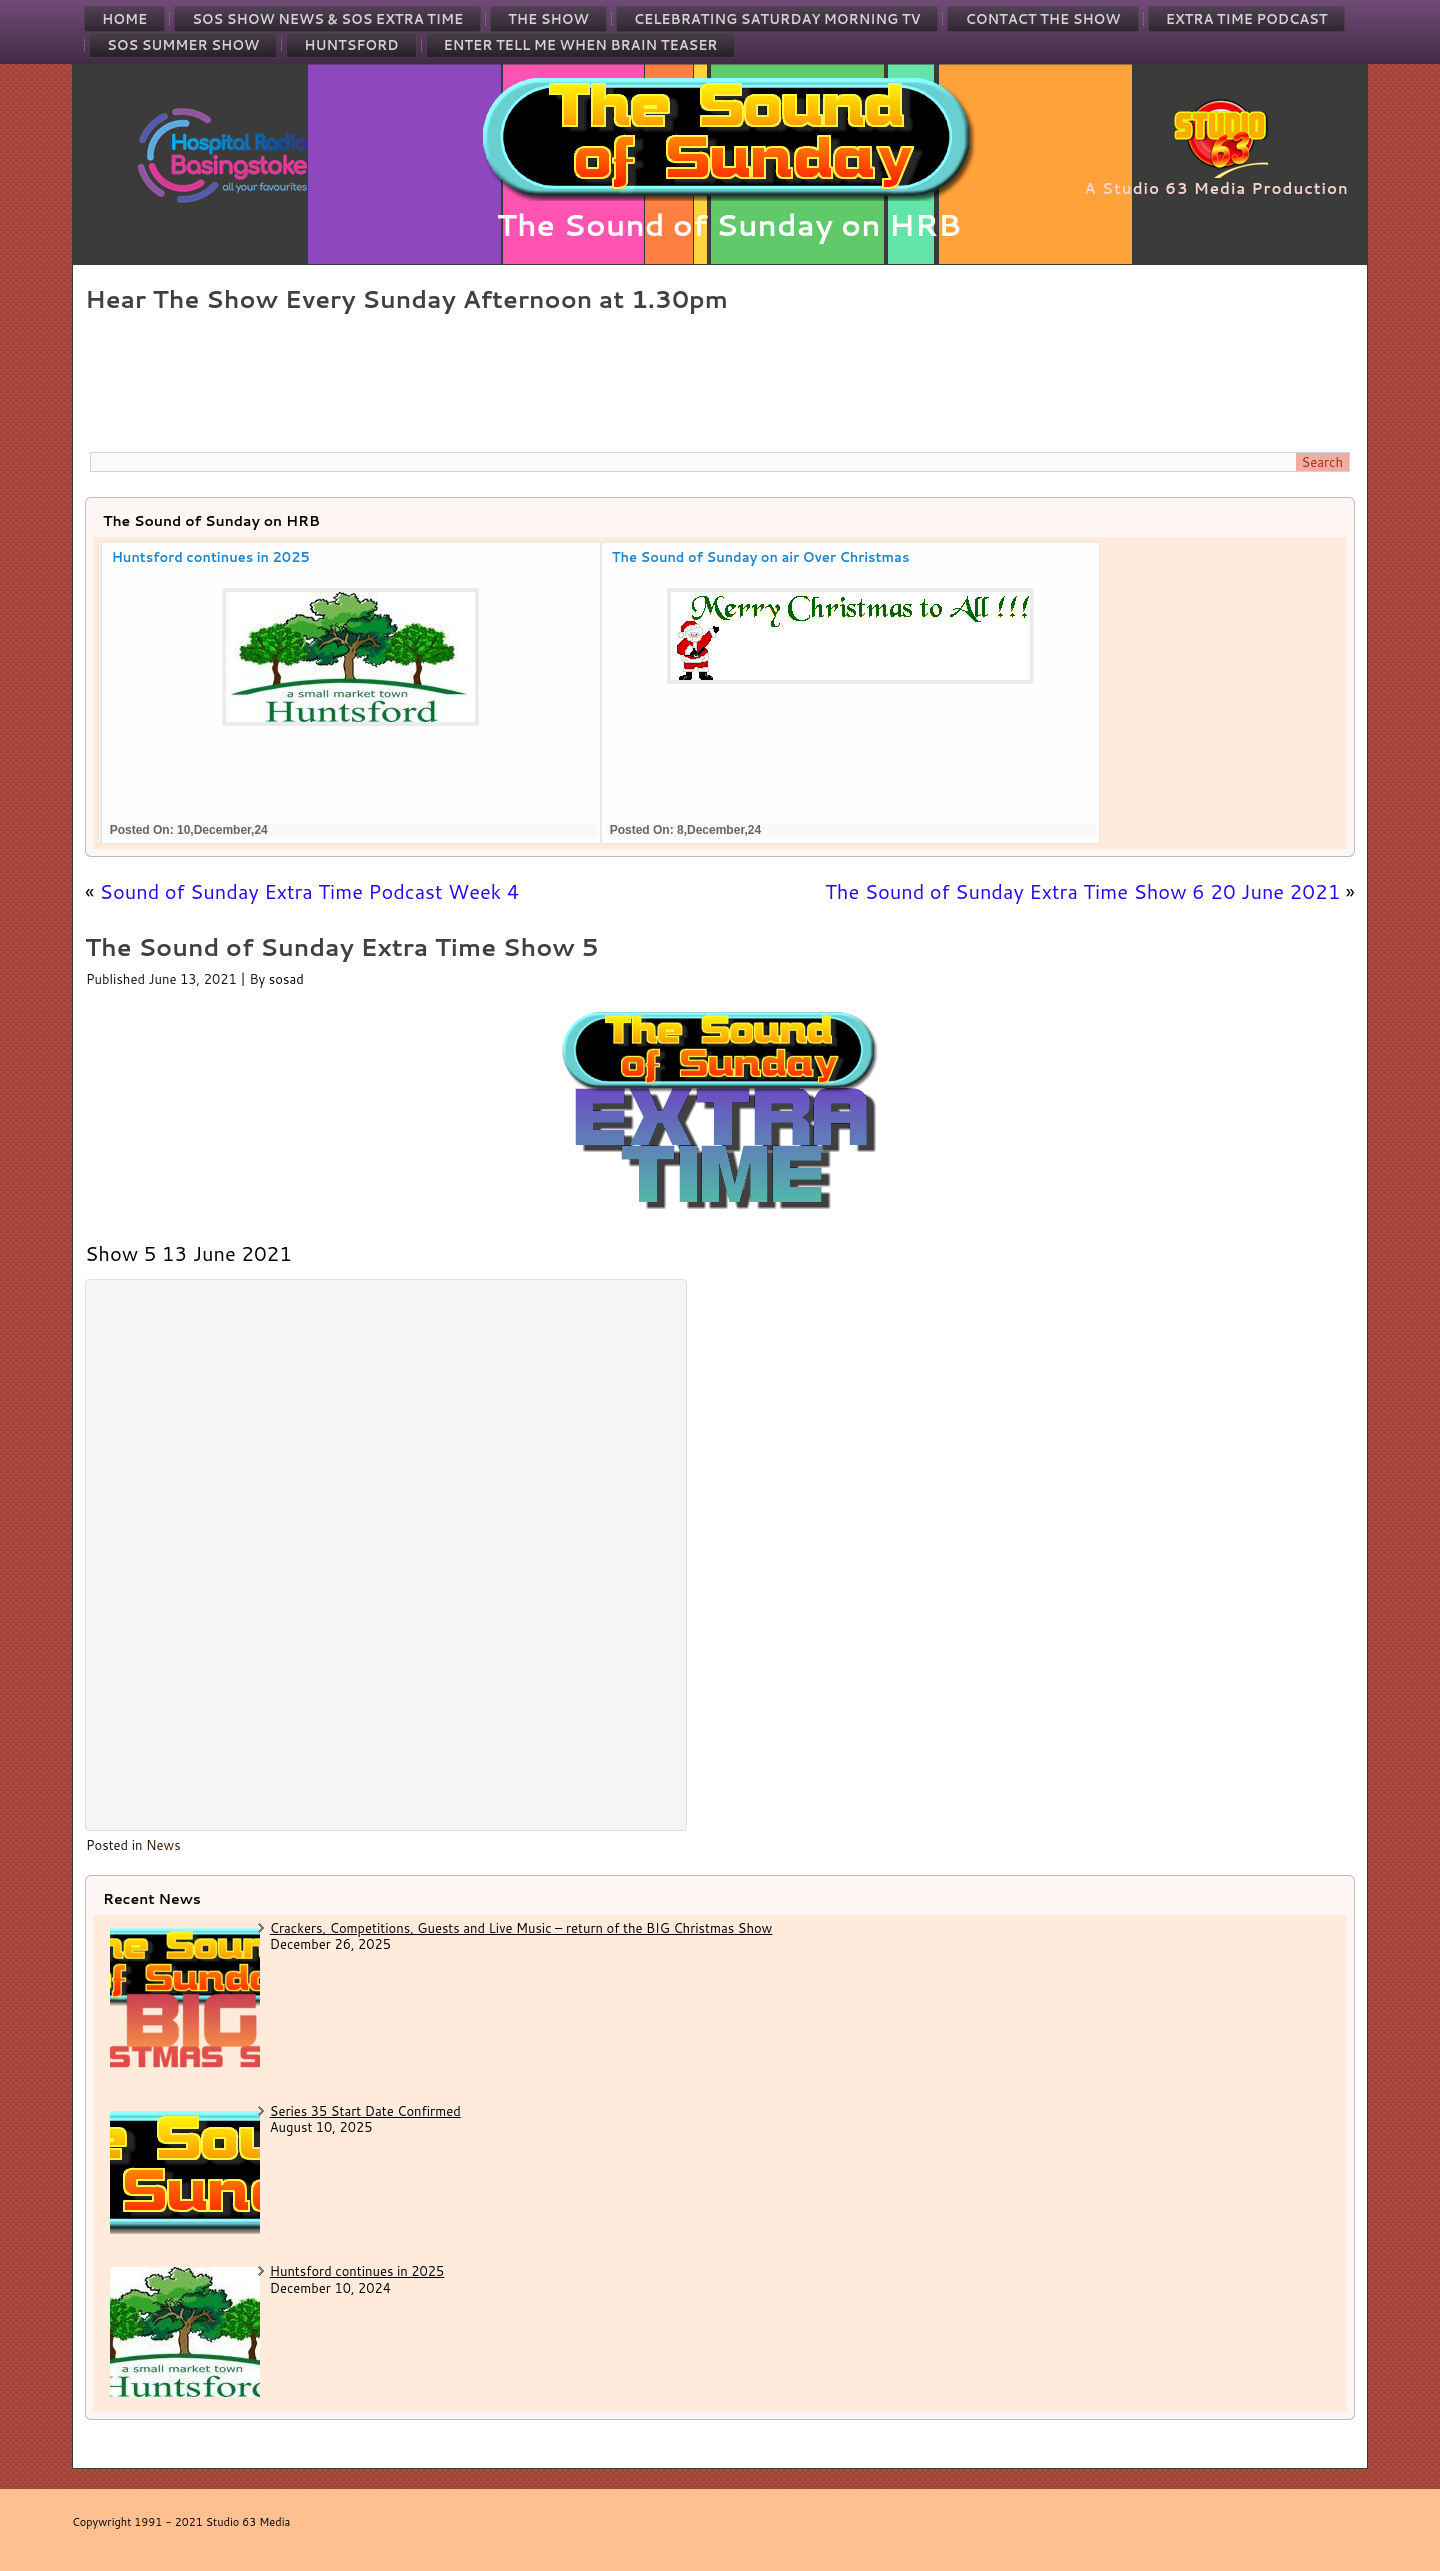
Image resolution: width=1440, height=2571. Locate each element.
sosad (286, 979)
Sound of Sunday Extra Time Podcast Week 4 (310, 891)
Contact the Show (1042, 19)
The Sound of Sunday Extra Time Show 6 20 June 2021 (1082, 891)
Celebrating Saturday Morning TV (777, 19)
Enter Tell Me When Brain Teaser (581, 45)
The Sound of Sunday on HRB (729, 224)
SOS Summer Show (183, 45)
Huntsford (351, 45)
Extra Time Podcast (1247, 19)
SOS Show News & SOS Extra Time (327, 19)
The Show (548, 19)
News (163, 1845)
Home (124, 19)
